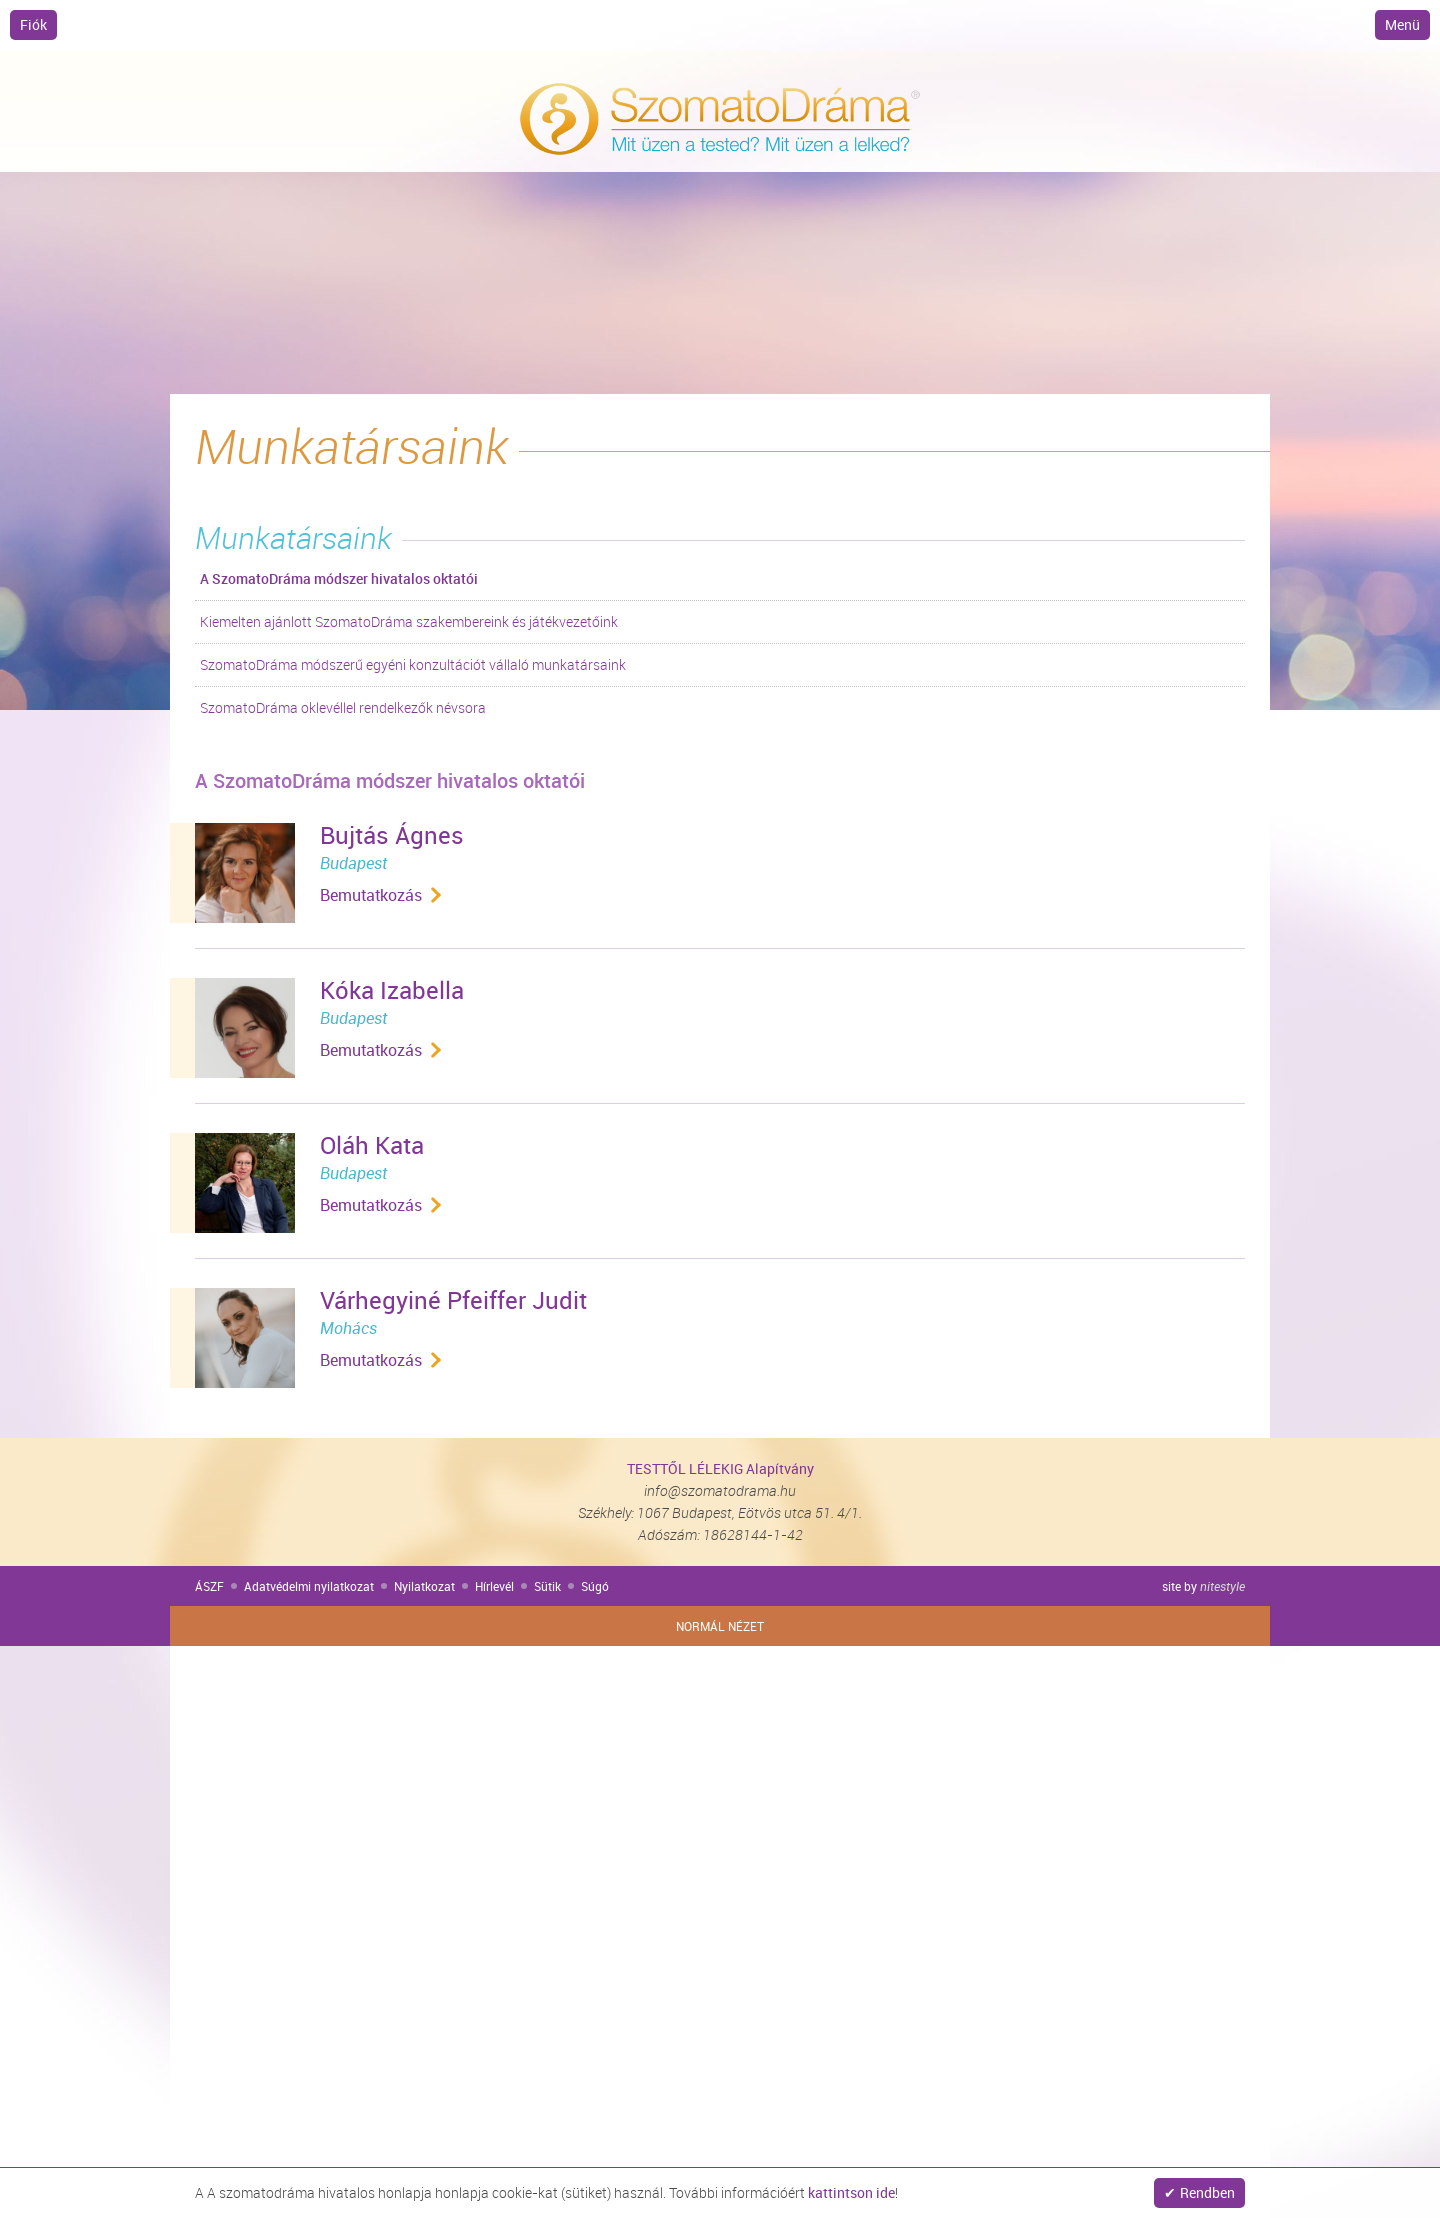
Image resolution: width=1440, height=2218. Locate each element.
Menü (1402, 24)
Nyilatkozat (424, 1586)
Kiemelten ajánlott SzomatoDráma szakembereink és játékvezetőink (409, 621)
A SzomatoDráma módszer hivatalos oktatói (339, 578)
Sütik (547, 1586)
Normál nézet (720, 1626)
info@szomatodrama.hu (720, 1490)
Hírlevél (494, 1586)
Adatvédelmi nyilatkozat (309, 1586)
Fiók (33, 24)
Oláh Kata (372, 1145)
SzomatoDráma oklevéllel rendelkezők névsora (343, 707)
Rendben (1207, 2192)
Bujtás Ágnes (392, 835)
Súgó (595, 1586)
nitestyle (1222, 1586)
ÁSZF (209, 1586)
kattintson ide (851, 2192)
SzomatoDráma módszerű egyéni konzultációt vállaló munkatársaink (413, 664)
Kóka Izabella (392, 990)
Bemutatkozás (371, 895)
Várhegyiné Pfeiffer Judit (453, 1300)
